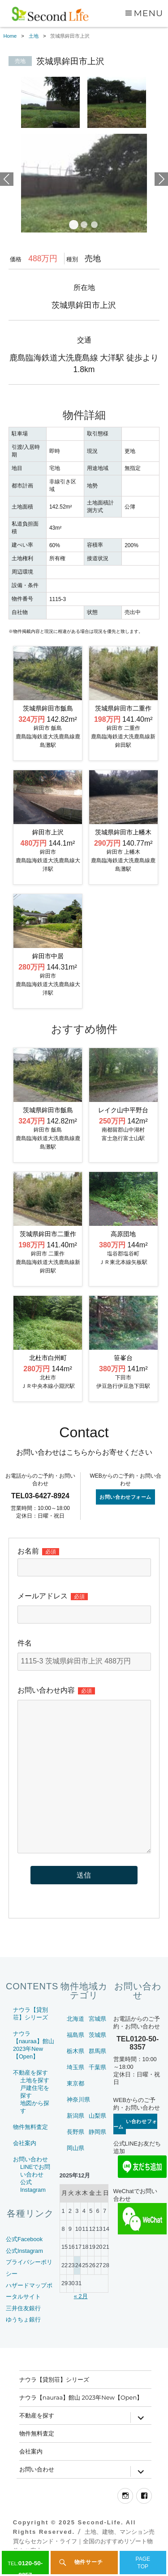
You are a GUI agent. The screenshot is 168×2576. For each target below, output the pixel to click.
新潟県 (75, 2115)
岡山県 (75, 2148)
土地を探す (34, 2080)
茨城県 (97, 2035)
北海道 (75, 2018)
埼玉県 (75, 2067)
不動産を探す (30, 2072)
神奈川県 (78, 2099)
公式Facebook (24, 2239)
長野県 (75, 2131)
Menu (148, 13)
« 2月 (81, 2296)
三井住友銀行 (23, 2308)
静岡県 (97, 2131)
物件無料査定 (30, 2127)
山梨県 (97, 2115)
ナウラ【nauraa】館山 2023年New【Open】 (80, 2397)
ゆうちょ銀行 (23, 2319)
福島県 (75, 2035)
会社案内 (24, 2143)
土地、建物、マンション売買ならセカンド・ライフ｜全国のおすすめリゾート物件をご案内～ (84, 2541)
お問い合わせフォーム (125, 1497)
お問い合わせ (30, 2159)
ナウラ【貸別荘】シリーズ (54, 2379)
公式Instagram (24, 2250)
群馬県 (97, 2051)
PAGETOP (143, 2563)
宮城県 (97, 2018)
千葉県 (97, 2067)
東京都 (75, 2083)
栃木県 (75, 2051)
